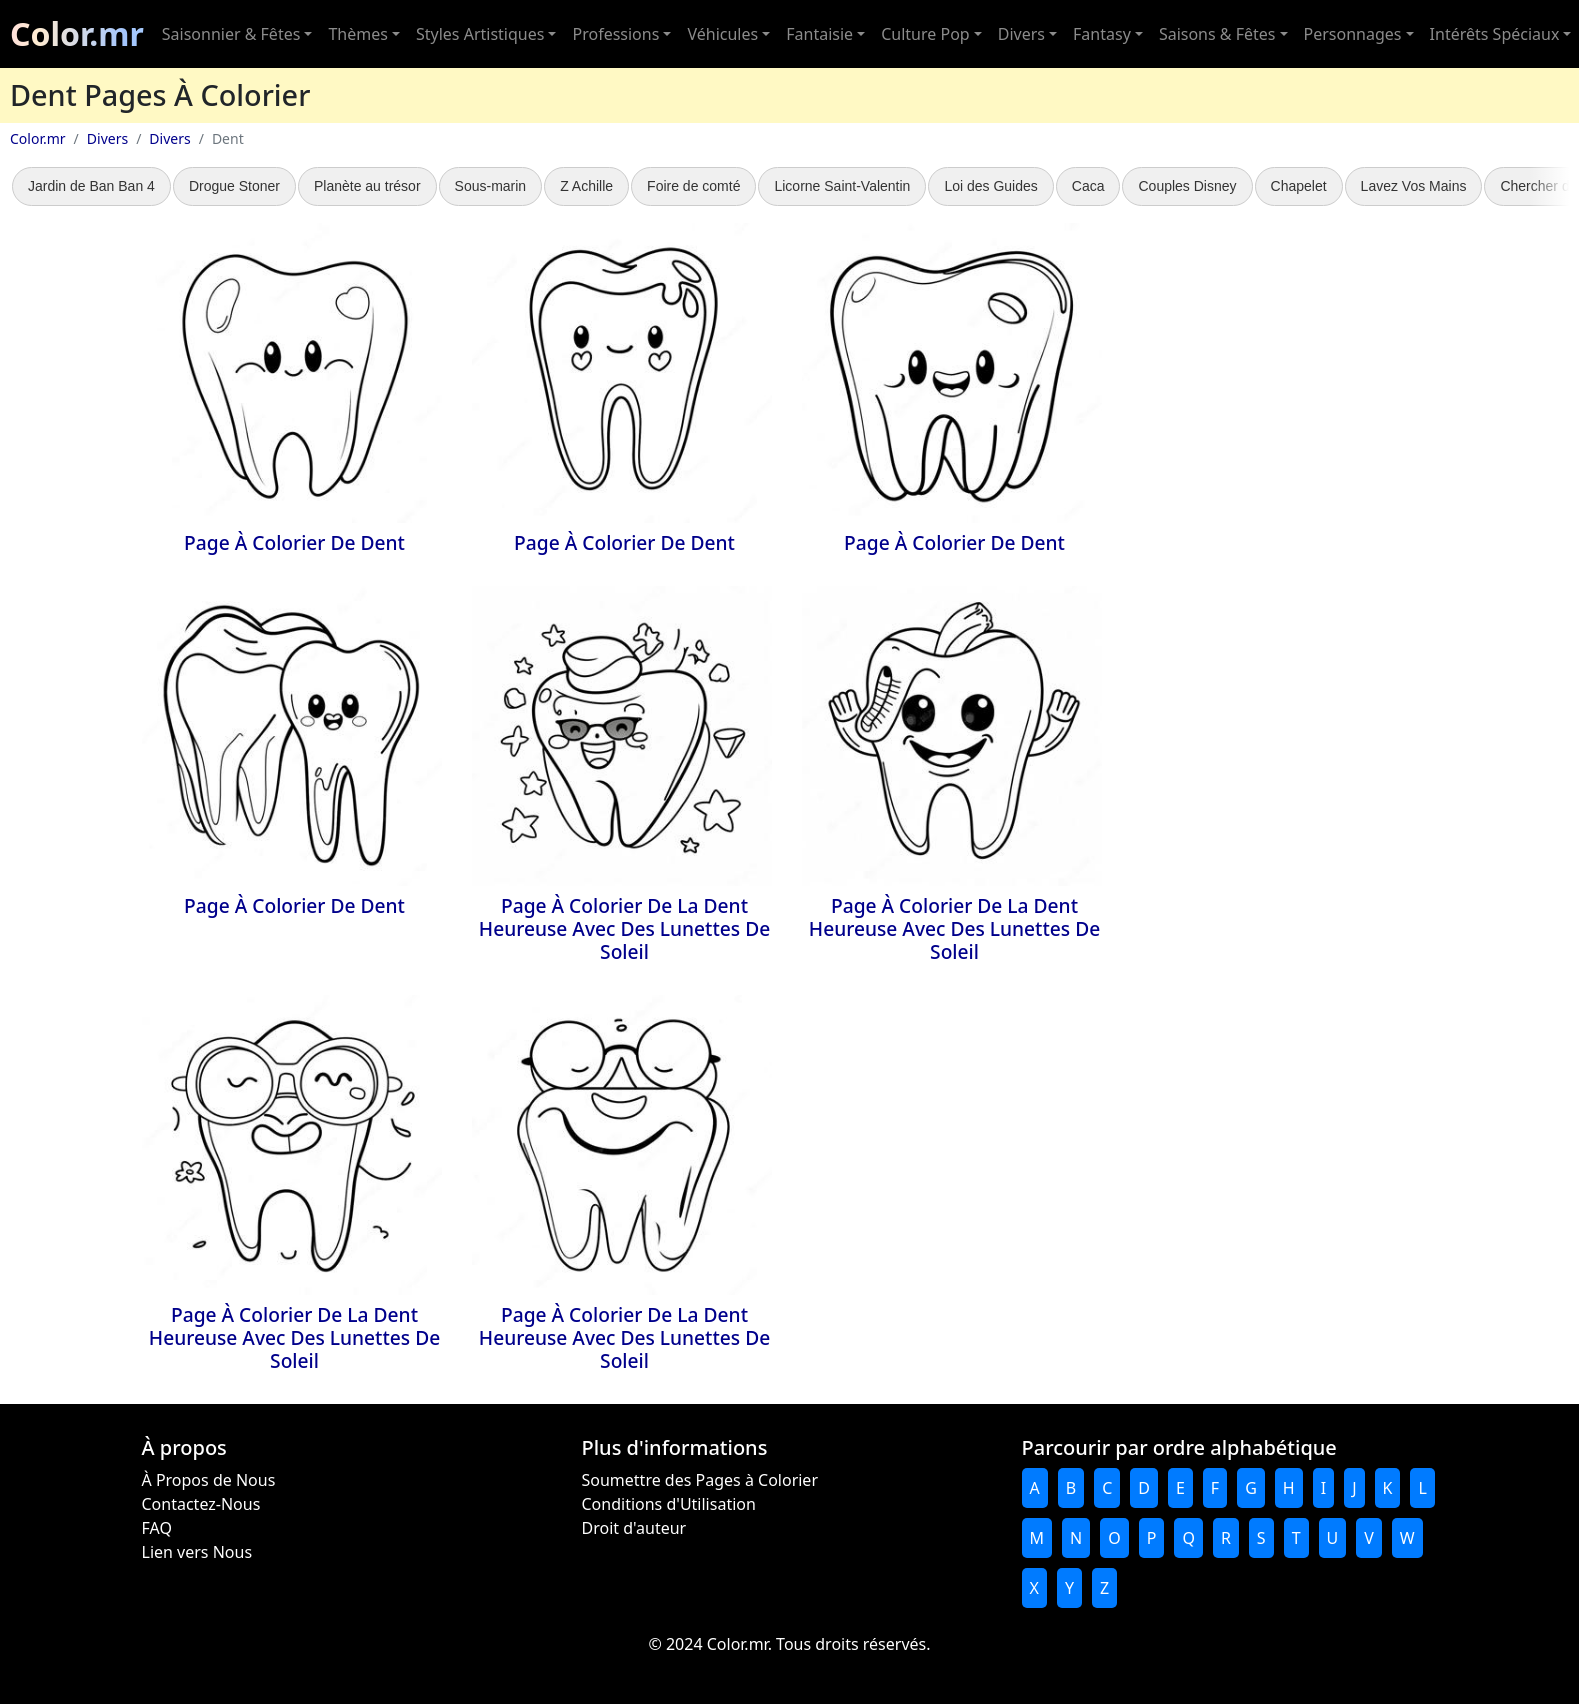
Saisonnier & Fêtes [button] (231, 34)
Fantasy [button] (1102, 34)
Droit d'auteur (634, 1528)
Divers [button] (1021, 34)
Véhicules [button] (722, 34)
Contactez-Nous (201, 1504)
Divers (107, 138)
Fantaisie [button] (819, 34)
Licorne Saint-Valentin (842, 186)
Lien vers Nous (197, 1552)
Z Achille (586, 186)
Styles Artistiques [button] (480, 34)
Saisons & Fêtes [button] (1217, 34)
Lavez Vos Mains (1414, 186)
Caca (1088, 186)
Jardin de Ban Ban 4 (91, 186)
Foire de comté (693, 186)
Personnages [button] (1353, 34)
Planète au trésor (367, 186)
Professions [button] (615, 34)
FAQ (157, 1528)
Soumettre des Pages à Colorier (700, 1480)
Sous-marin (491, 186)
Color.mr (77, 33)
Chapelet (1299, 186)
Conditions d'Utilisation (669, 1504)
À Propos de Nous (209, 1480)
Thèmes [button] (357, 34)
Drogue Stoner (234, 186)
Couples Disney (1187, 186)
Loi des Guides (990, 186)
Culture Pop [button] (925, 34)
